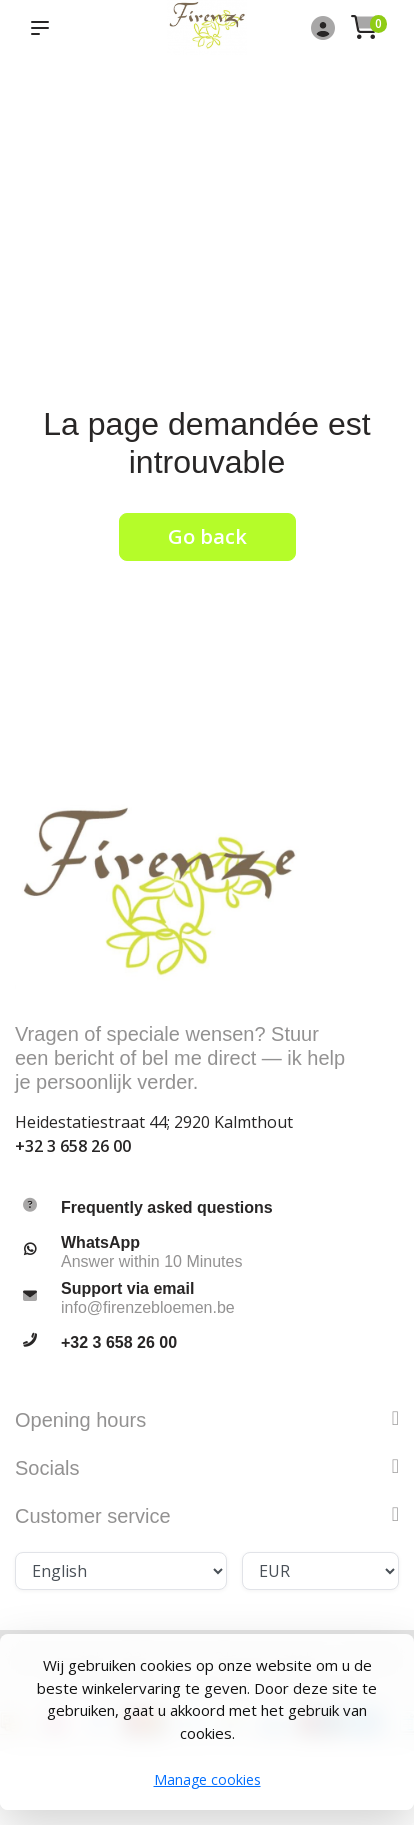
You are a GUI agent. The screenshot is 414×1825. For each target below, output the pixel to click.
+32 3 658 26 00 (73, 1146)
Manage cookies (207, 1779)
